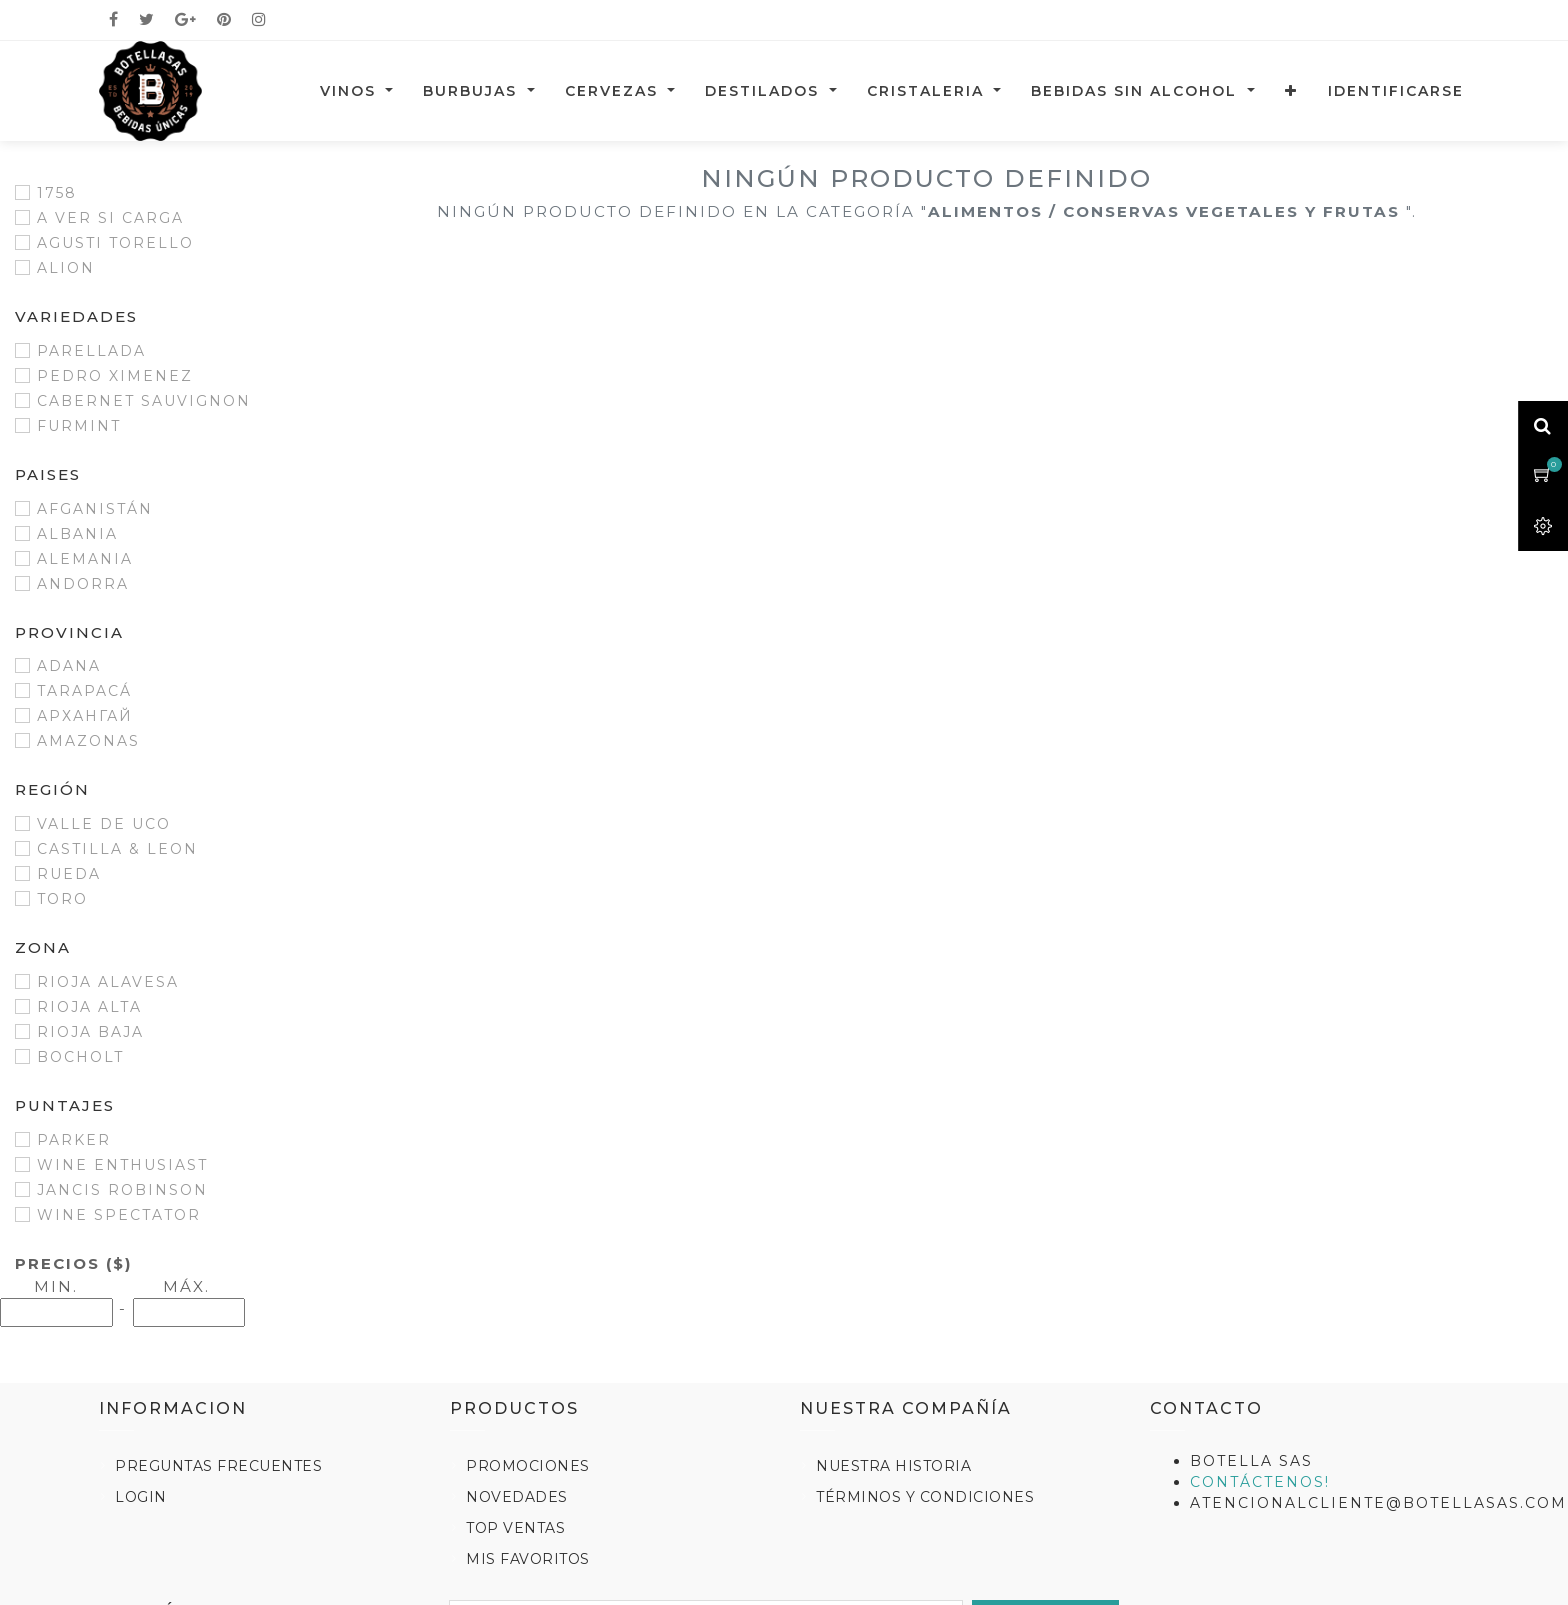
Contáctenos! (1260, 1482)
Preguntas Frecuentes (218, 1466)
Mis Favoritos (528, 1559)
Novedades (517, 1497)
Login (141, 1497)
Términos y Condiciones (925, 1497)
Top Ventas (515, 1528)
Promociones (528, 1466)
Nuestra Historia (893, 1466)
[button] (1291, 91)
